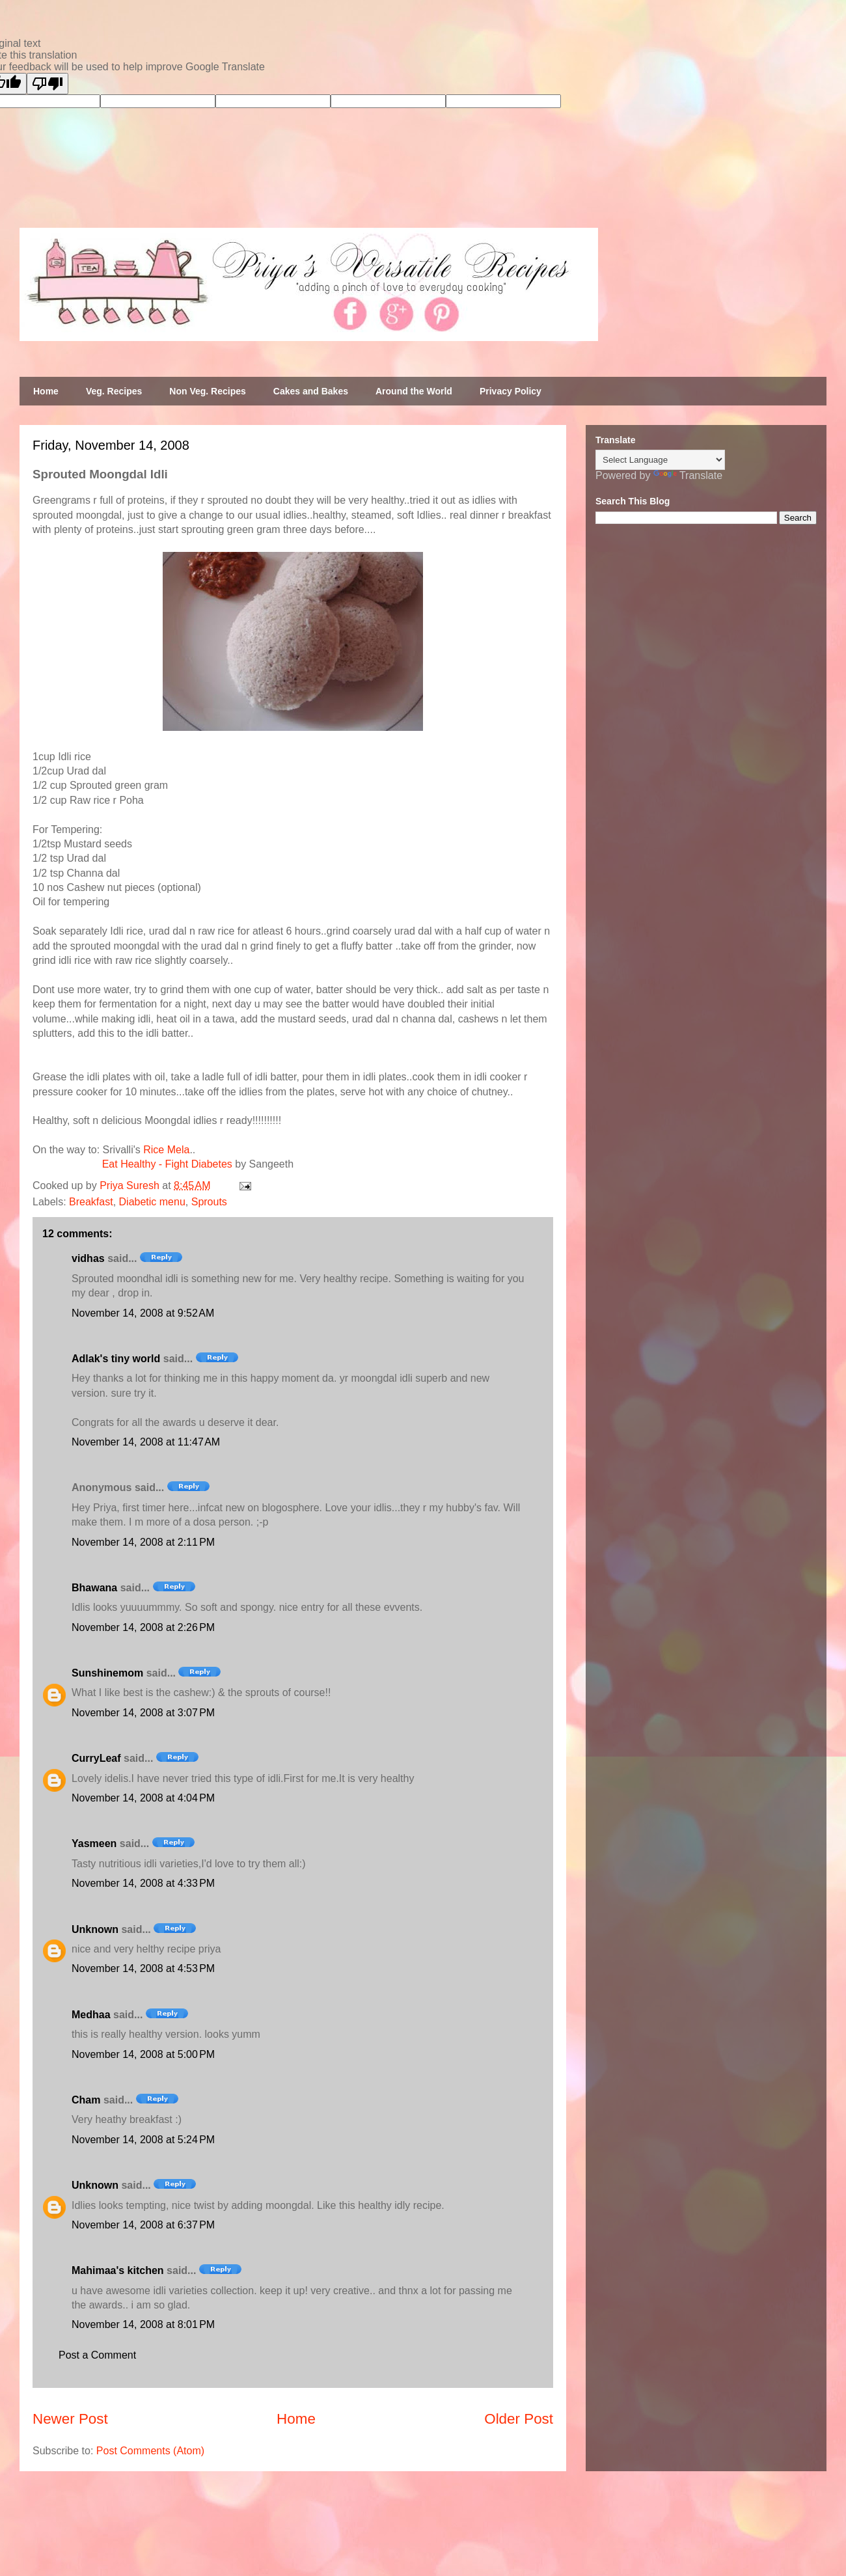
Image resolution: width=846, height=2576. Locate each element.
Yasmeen (94, 1843)
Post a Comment (97, 2355)
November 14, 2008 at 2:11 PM (143, 1542)
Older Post (518, 2419)
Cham (86, 2099)
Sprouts (209, 1201)
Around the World (413, 391)
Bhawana (94, 1587)
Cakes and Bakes (310, 391)
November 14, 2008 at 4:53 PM (143, 1968)
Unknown (95, 1929)
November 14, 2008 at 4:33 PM (143, 1883)
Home (46, 391)
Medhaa (91, 2014)
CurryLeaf (96, 1758)
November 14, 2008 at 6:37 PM (143, 2224)
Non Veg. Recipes (207, 391)
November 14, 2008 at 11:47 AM (146, 1441)
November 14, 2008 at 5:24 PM (143, 2139)
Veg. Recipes (114, 391)
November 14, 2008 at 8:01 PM (143, 2324)
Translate (687, 475)
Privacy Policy (510, 391)
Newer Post (70, 2419)
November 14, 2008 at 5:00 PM (143, 2054)
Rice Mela (166, 1149)
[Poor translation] (47, 83)
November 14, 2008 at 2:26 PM (143, 1627)
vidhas (88, 1258)
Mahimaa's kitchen (118, 2270)
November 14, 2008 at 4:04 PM (143, 1797)
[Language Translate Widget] (660, 460)
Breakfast (91, 1201)
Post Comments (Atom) (150, 2450)
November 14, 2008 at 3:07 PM (143, 1712)
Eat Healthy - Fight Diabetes (167, 1164)
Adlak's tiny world (116, 1358)
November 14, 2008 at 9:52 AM (143, 1313)
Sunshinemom (107, 1673)
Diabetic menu (152, 1201)
